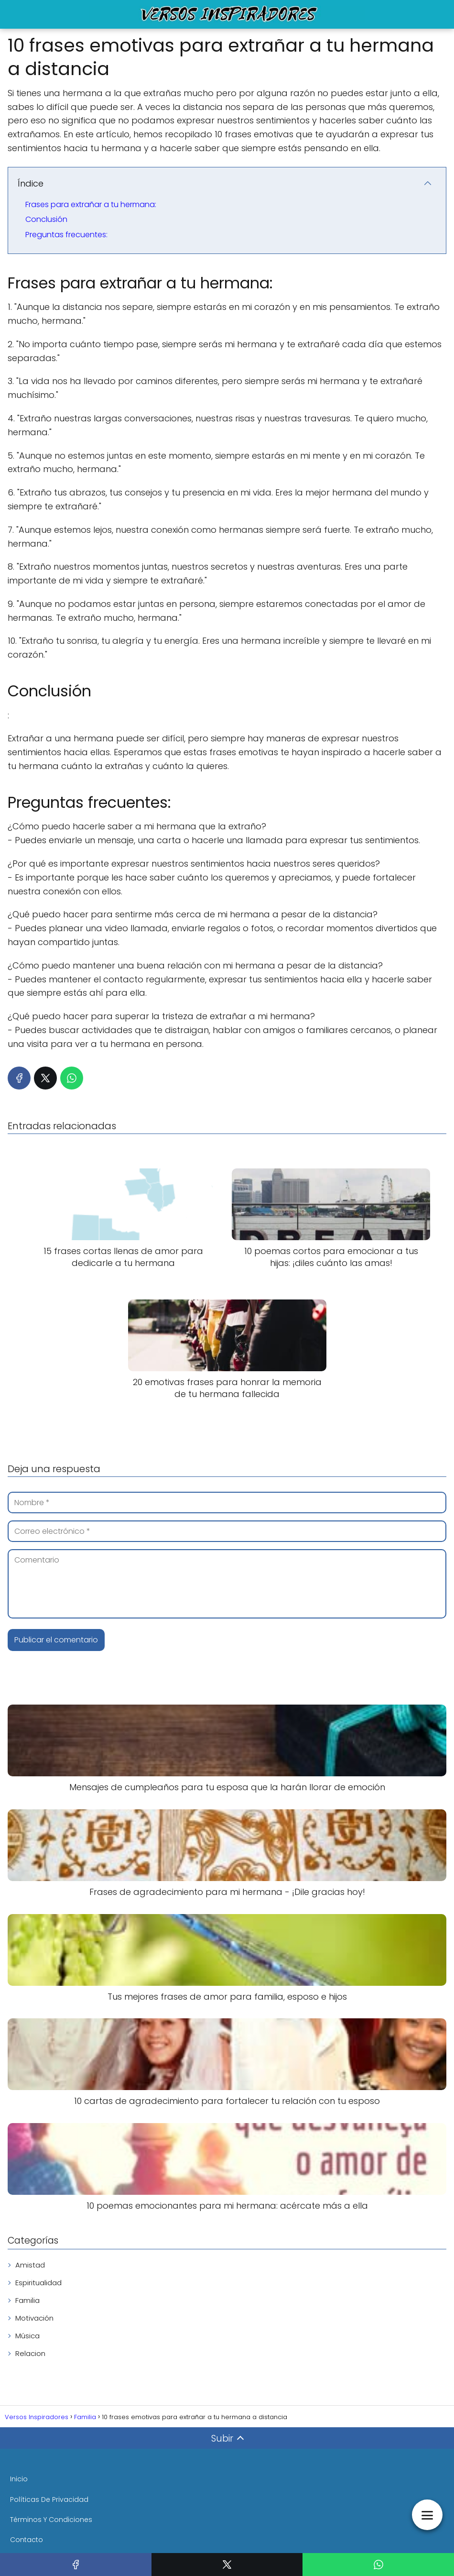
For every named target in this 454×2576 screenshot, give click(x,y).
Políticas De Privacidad (49, 2499)
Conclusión (46, 219)
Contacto (26, 2539)
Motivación (34, 2318)
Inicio (19, 2479)
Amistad (30, 2265)
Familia (27, 2300)
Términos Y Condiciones (51, 2519)
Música (27, 2336)
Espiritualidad (38, 2283)
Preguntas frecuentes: (66, 234)
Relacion (30, 2353)
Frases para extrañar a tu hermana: (90, 204)
